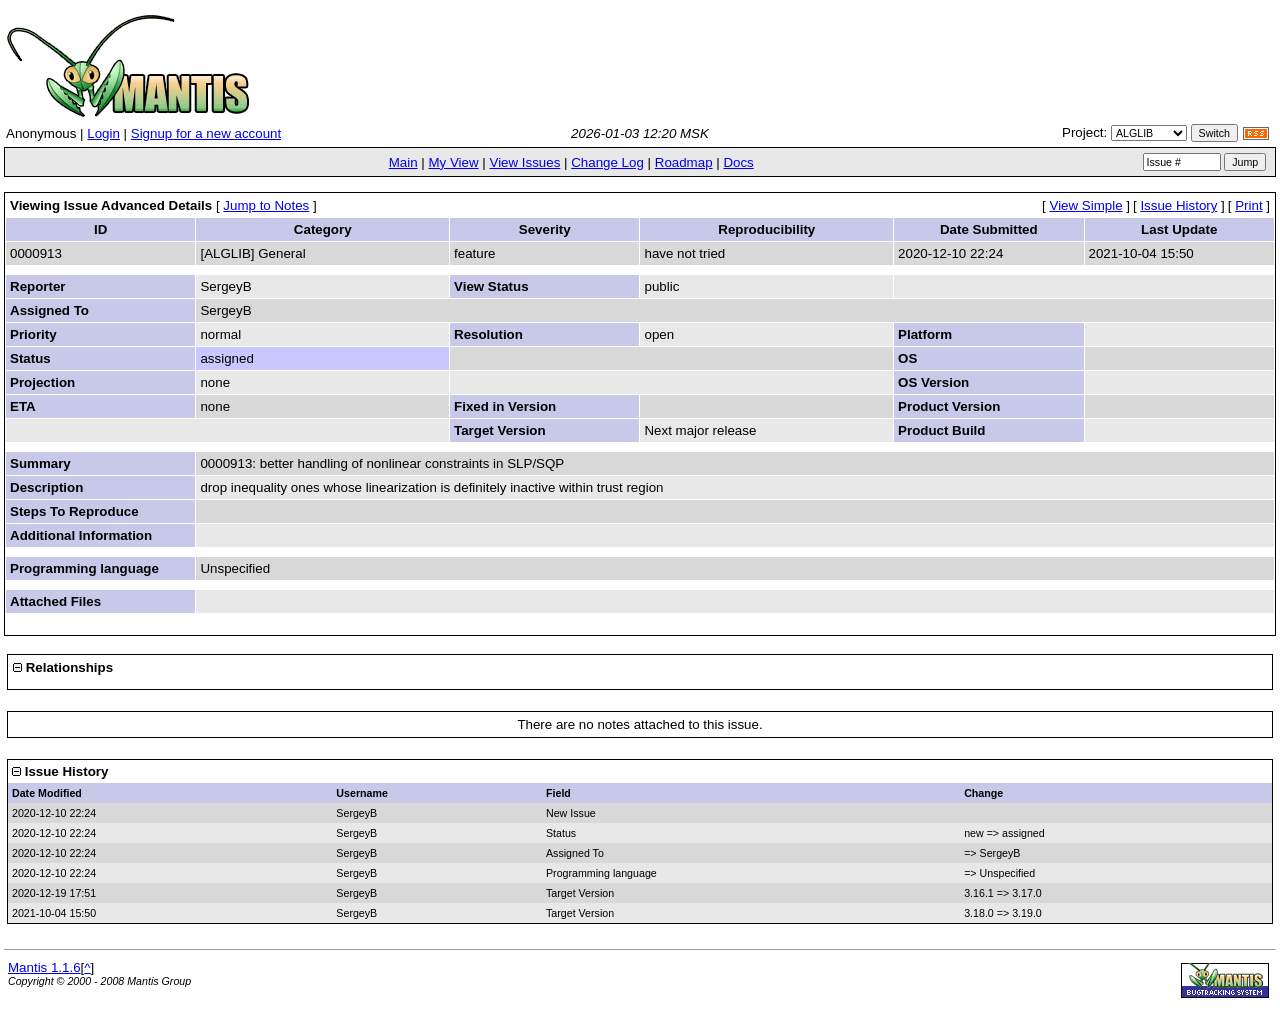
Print (1248, 205)
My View (453, 162)
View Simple (1086, 205)
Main (403, 162)
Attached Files (55, 601)
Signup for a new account (206, 133)
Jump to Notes (266, 205)
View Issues (524, 162)
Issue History (1178, 205)
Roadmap (684, 162)
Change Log (607, 162)
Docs (738, 162)
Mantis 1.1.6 (44, 967)
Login (103, 133)
